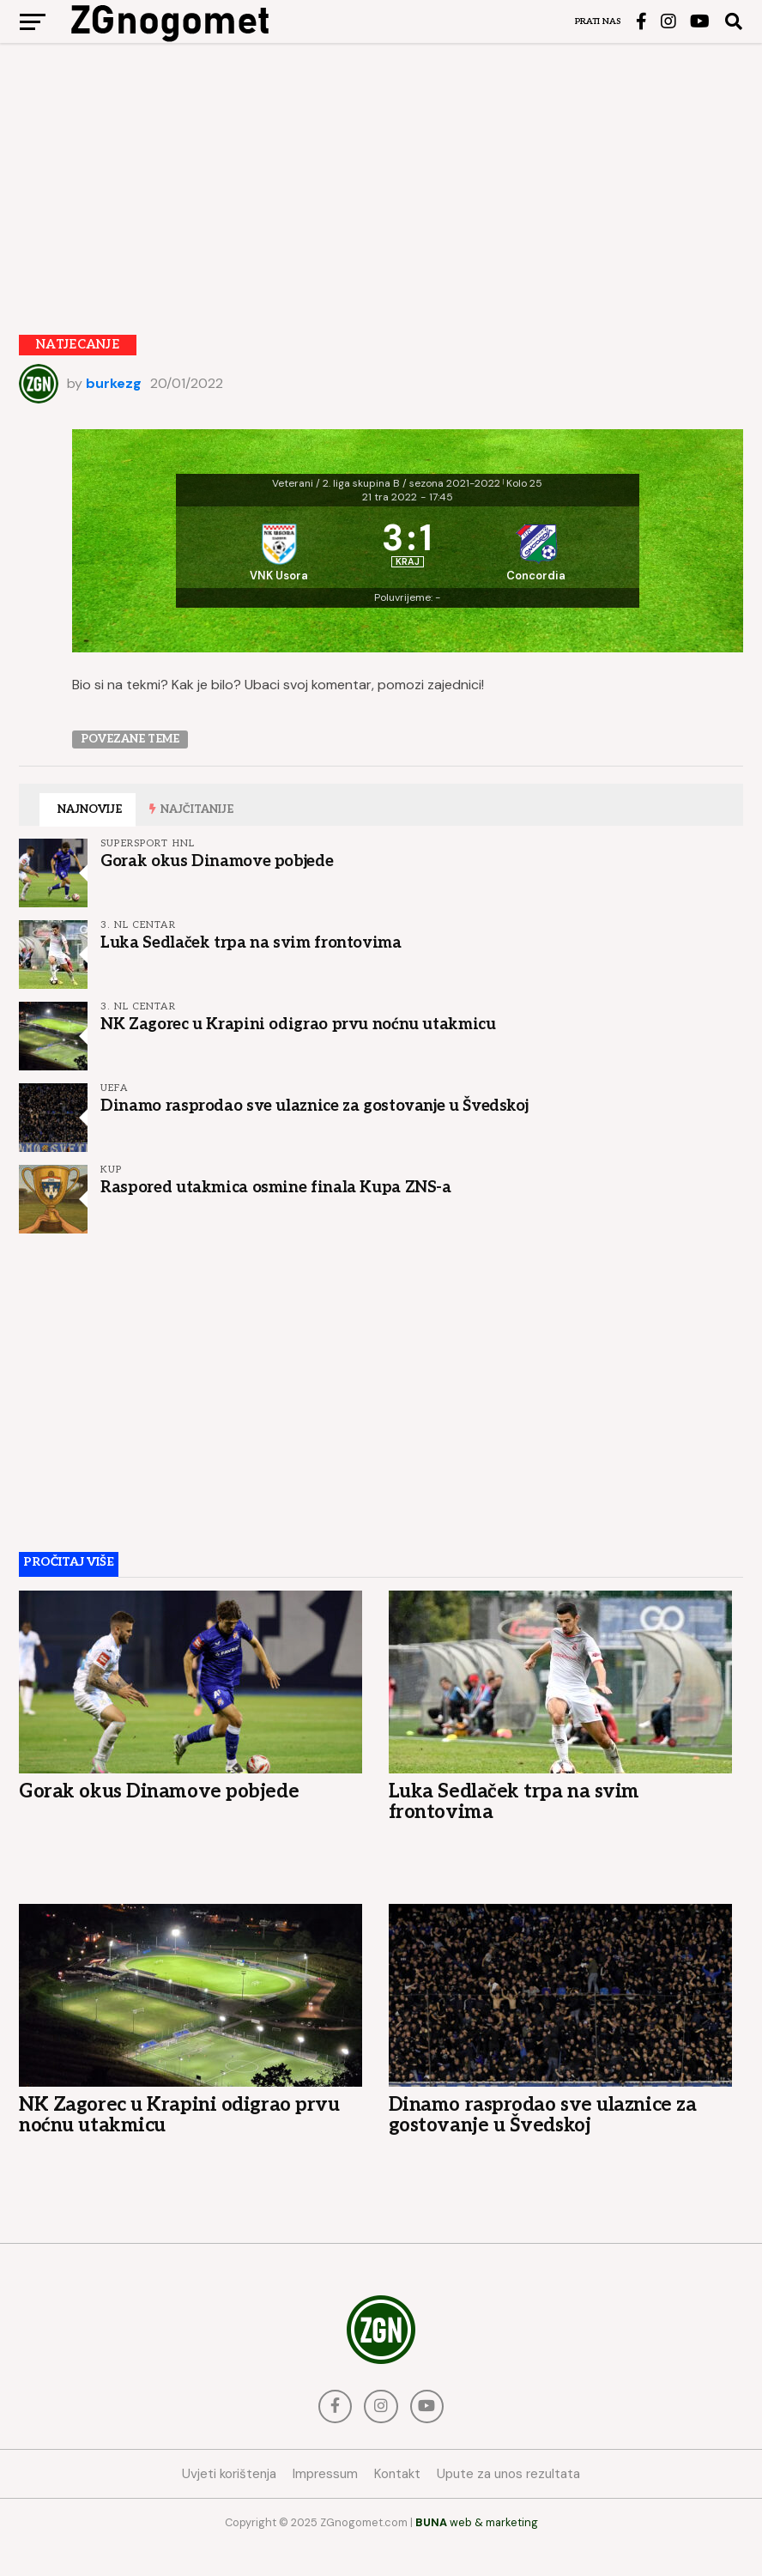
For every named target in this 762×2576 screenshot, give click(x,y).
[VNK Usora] (274, 561)
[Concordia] (541, 561)
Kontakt (397, 2503)
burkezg (114, 383)
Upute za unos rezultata (508, 2503)
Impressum (325, 2503)
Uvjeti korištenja (229, 2503)
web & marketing (476, 2551)
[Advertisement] (381, 176)
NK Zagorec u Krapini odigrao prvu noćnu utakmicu (297, 1052)
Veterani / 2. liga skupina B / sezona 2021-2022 (386, 483)
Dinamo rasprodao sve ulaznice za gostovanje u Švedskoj (314, 1133)
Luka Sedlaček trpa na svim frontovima (250, 970)
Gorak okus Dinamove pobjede (216, 889)
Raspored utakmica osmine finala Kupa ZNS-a (275, 1215)
